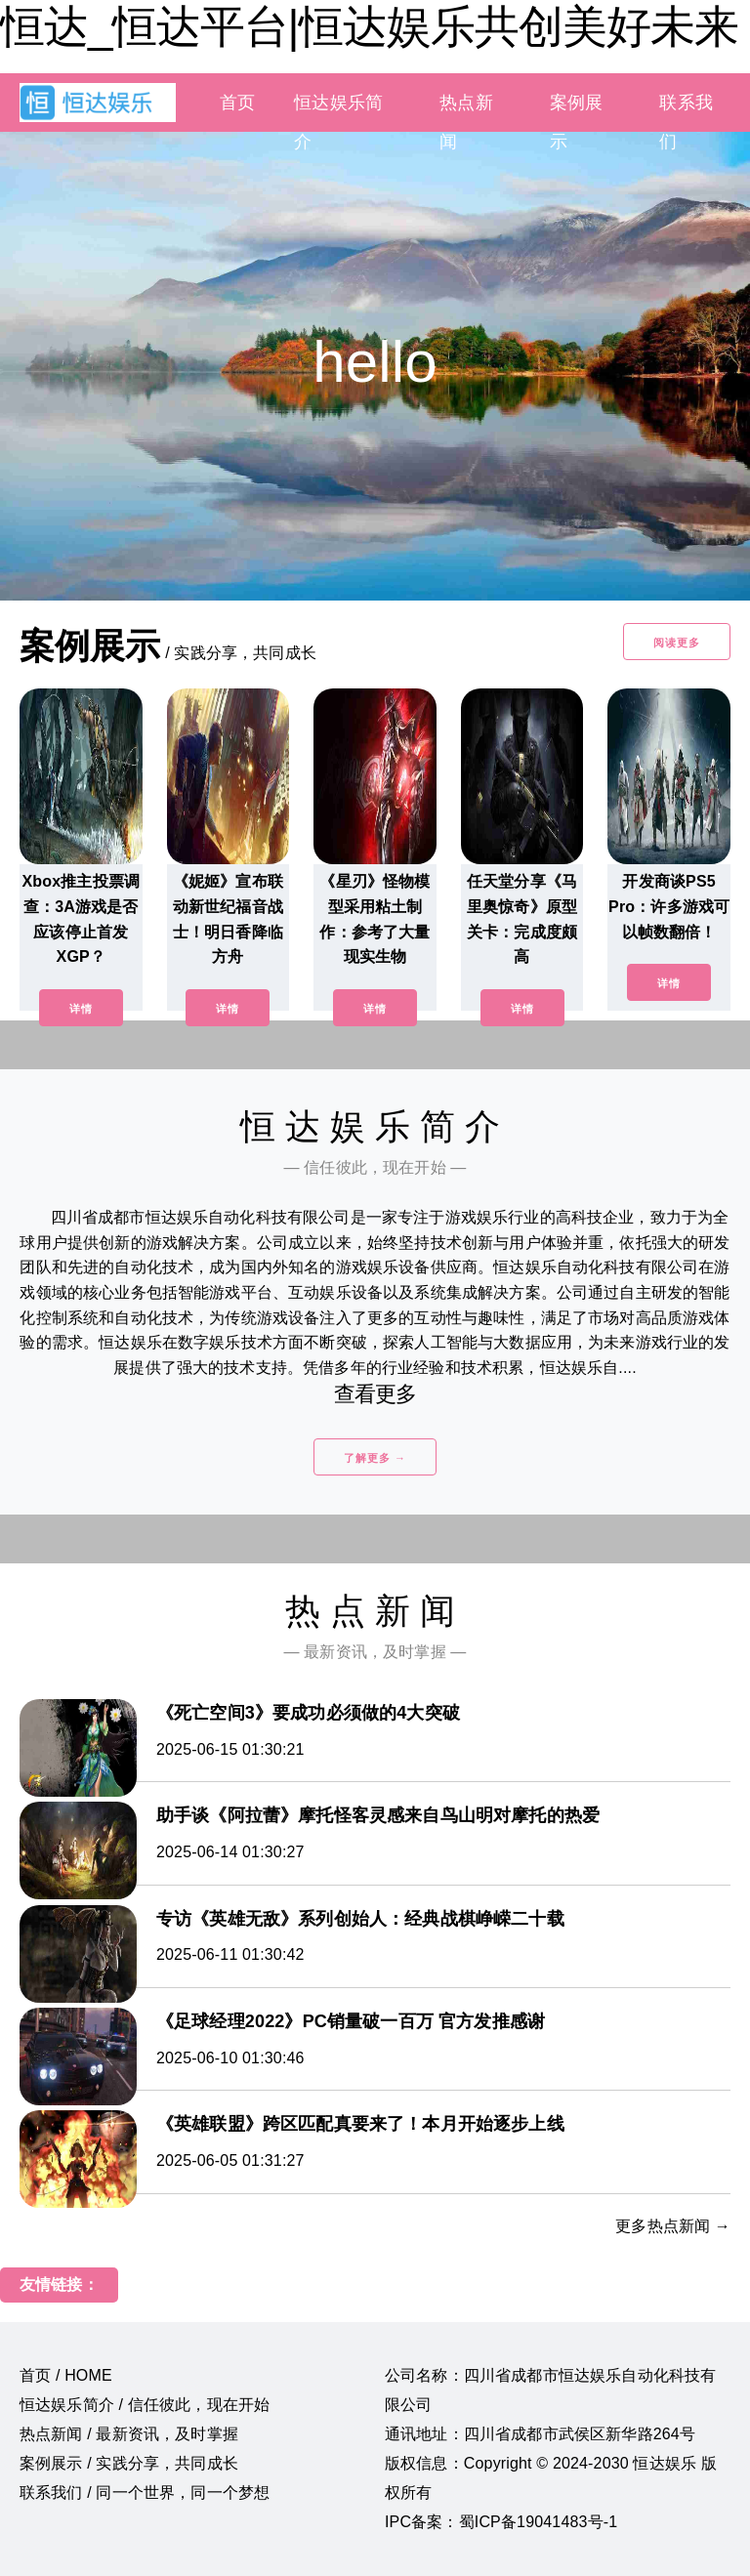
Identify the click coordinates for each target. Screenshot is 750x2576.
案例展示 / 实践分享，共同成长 (129, 2463)
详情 (81, 1009)
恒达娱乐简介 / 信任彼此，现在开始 (145, 2404)
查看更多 (375, 1394)
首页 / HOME (66, 2375)
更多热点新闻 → (672, 2226)
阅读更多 (676, 642)
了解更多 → (375, 1458)
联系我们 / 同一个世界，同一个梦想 (145, 2492)
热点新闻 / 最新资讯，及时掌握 (129, 2434)
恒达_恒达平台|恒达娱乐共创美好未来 (369, 26)
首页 (237, 102)
